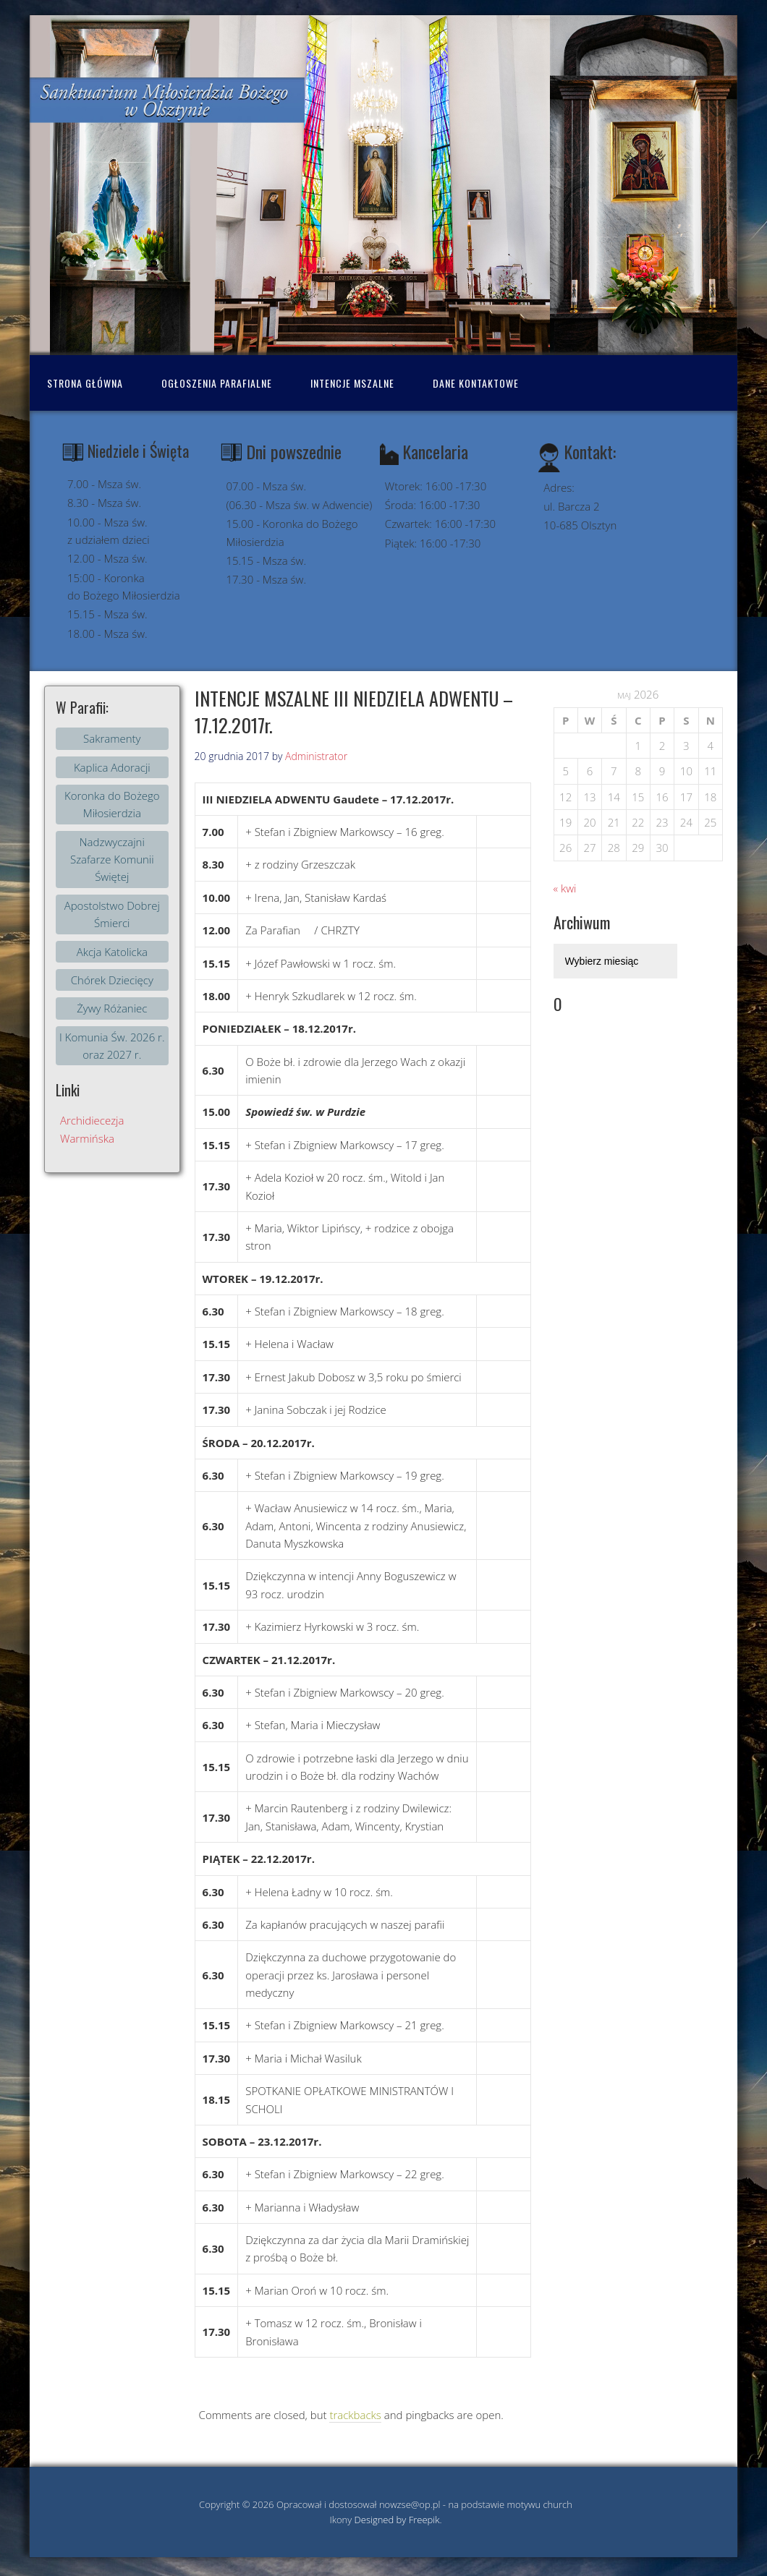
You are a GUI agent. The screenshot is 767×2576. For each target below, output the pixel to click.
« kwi (565, 888)
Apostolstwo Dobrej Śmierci (112, 914)
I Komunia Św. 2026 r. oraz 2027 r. (111, 1046)
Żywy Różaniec (112, 1008)
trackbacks (355, 2414)
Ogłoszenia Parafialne (216, 383)
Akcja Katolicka (112, 951)
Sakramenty (111, 738)
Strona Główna (85, 383)
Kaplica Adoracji (112, 767)
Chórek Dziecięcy (112, 980)
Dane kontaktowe (476, 383)
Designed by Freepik (397, 2519)
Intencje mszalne (352, 383)
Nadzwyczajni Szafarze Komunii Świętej (112, 859)
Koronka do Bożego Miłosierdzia (112, 804)
